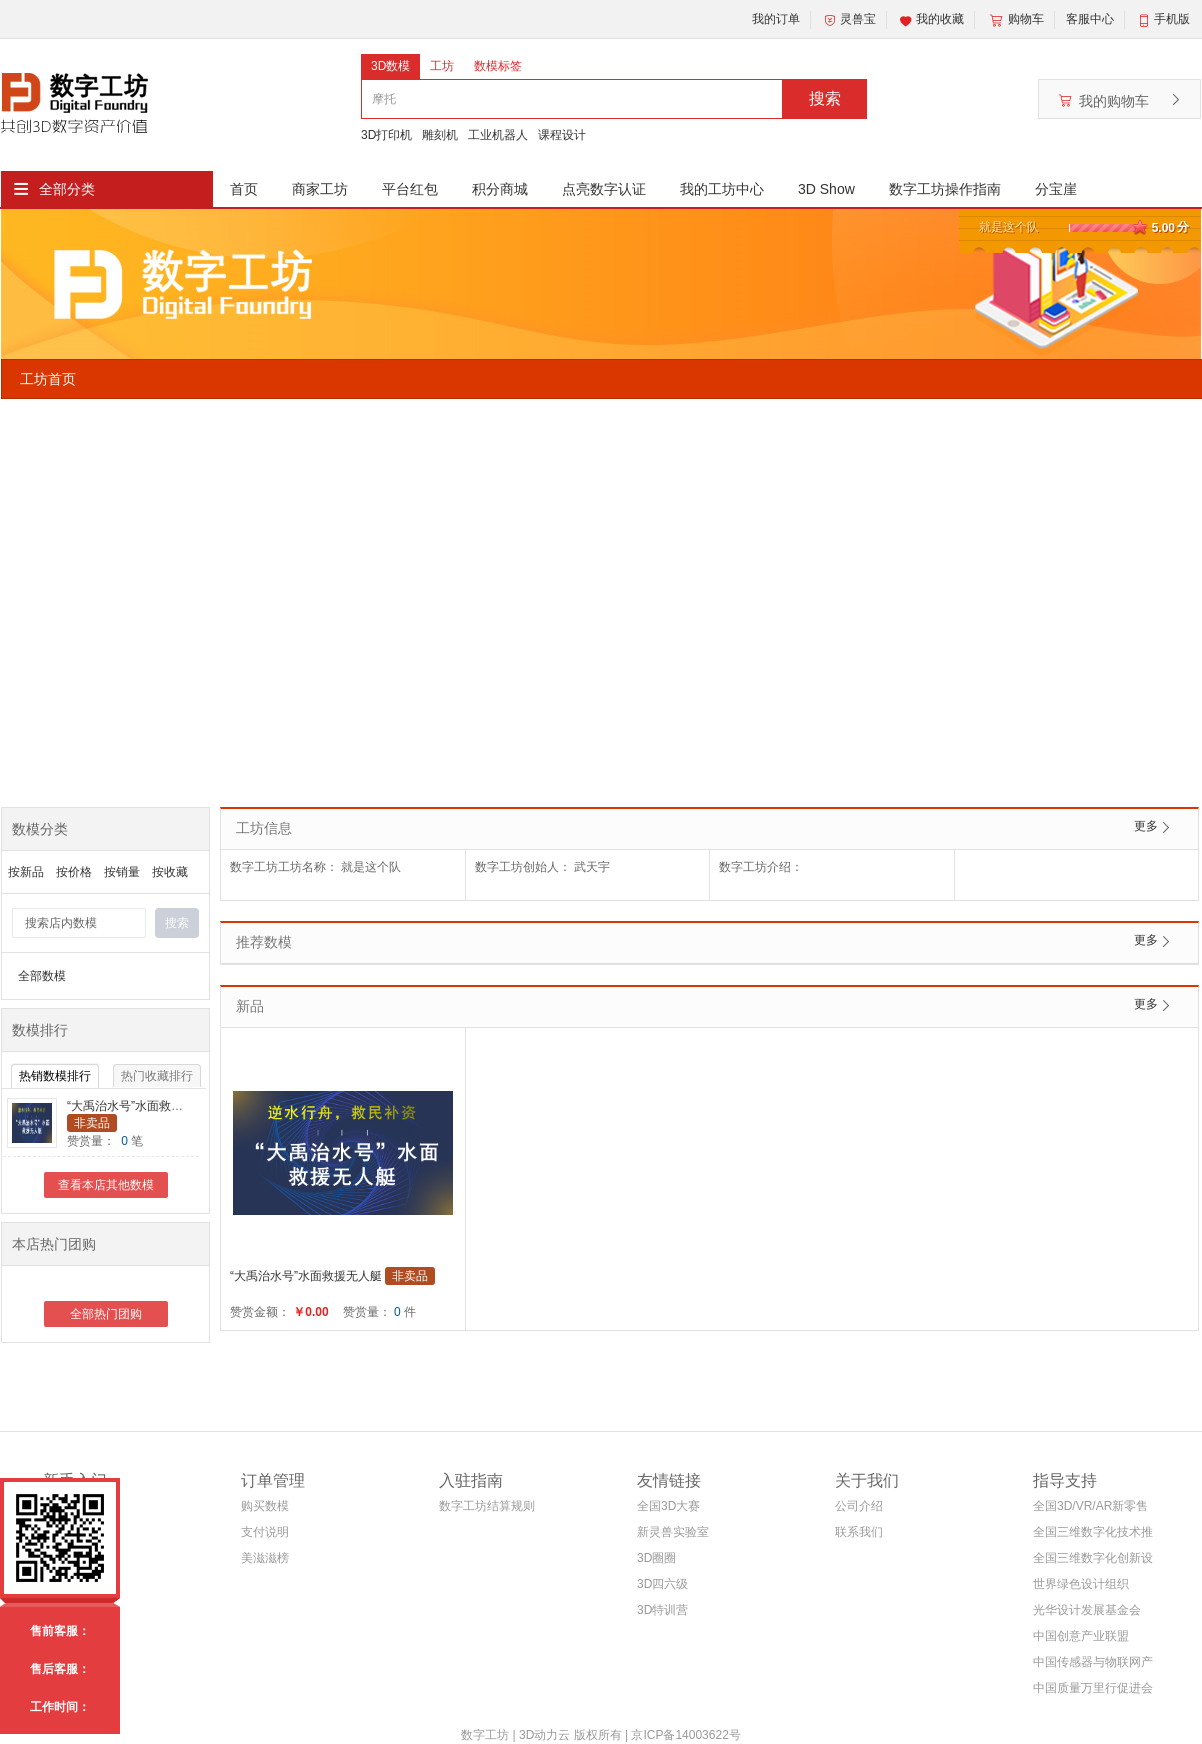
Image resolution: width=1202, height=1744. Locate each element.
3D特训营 (662, 1610)
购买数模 (265, 1506)
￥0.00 (310, 1312)
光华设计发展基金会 (1087, 1610)
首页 (244, 189)
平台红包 (410, 189)
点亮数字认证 (604, 189)
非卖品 (92, 1123)
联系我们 (859, 1532)
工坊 (442, 66)
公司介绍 (859, 1506)
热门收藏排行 (157, 1076)
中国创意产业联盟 (1081, 1636)
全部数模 (42, 976)
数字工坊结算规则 (487, 1506)
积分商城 (500, 189)
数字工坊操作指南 (945, 189)
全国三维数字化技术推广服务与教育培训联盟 (1093, 1535)
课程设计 (562, 135)
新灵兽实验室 (673, 1532)
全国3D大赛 (668, 1506)
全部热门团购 (106, 1314)
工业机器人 (498, 135)
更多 (1146, 826)
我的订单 (776, 19)
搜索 (825, 98)
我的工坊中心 (722, 189)
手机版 (1172, 19)
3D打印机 (386, 135)
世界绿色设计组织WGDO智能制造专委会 (1088, 1587)
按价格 (74, 872)
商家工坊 (320, 189)
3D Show (826, 189)
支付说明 (265, 1532)
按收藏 (170, 872)
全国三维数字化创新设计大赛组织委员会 (1093, 1561)
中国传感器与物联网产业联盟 (1093, 1665)
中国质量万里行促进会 (1093, 1688)
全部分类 (67, 189)
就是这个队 (1009, 227)
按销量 (122, 872)
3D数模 (390, 66)
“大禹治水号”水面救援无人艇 (143, 1106)
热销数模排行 (55, 1076)
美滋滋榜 (265, 1558)
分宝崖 (1056, 189)
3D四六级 (662, 1584)
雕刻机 (440, 135)
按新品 (26, 872)
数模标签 (498, 66)
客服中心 (1090, 19)
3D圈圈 (656, 1558)
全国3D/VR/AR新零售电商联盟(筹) (1090, 1509)
